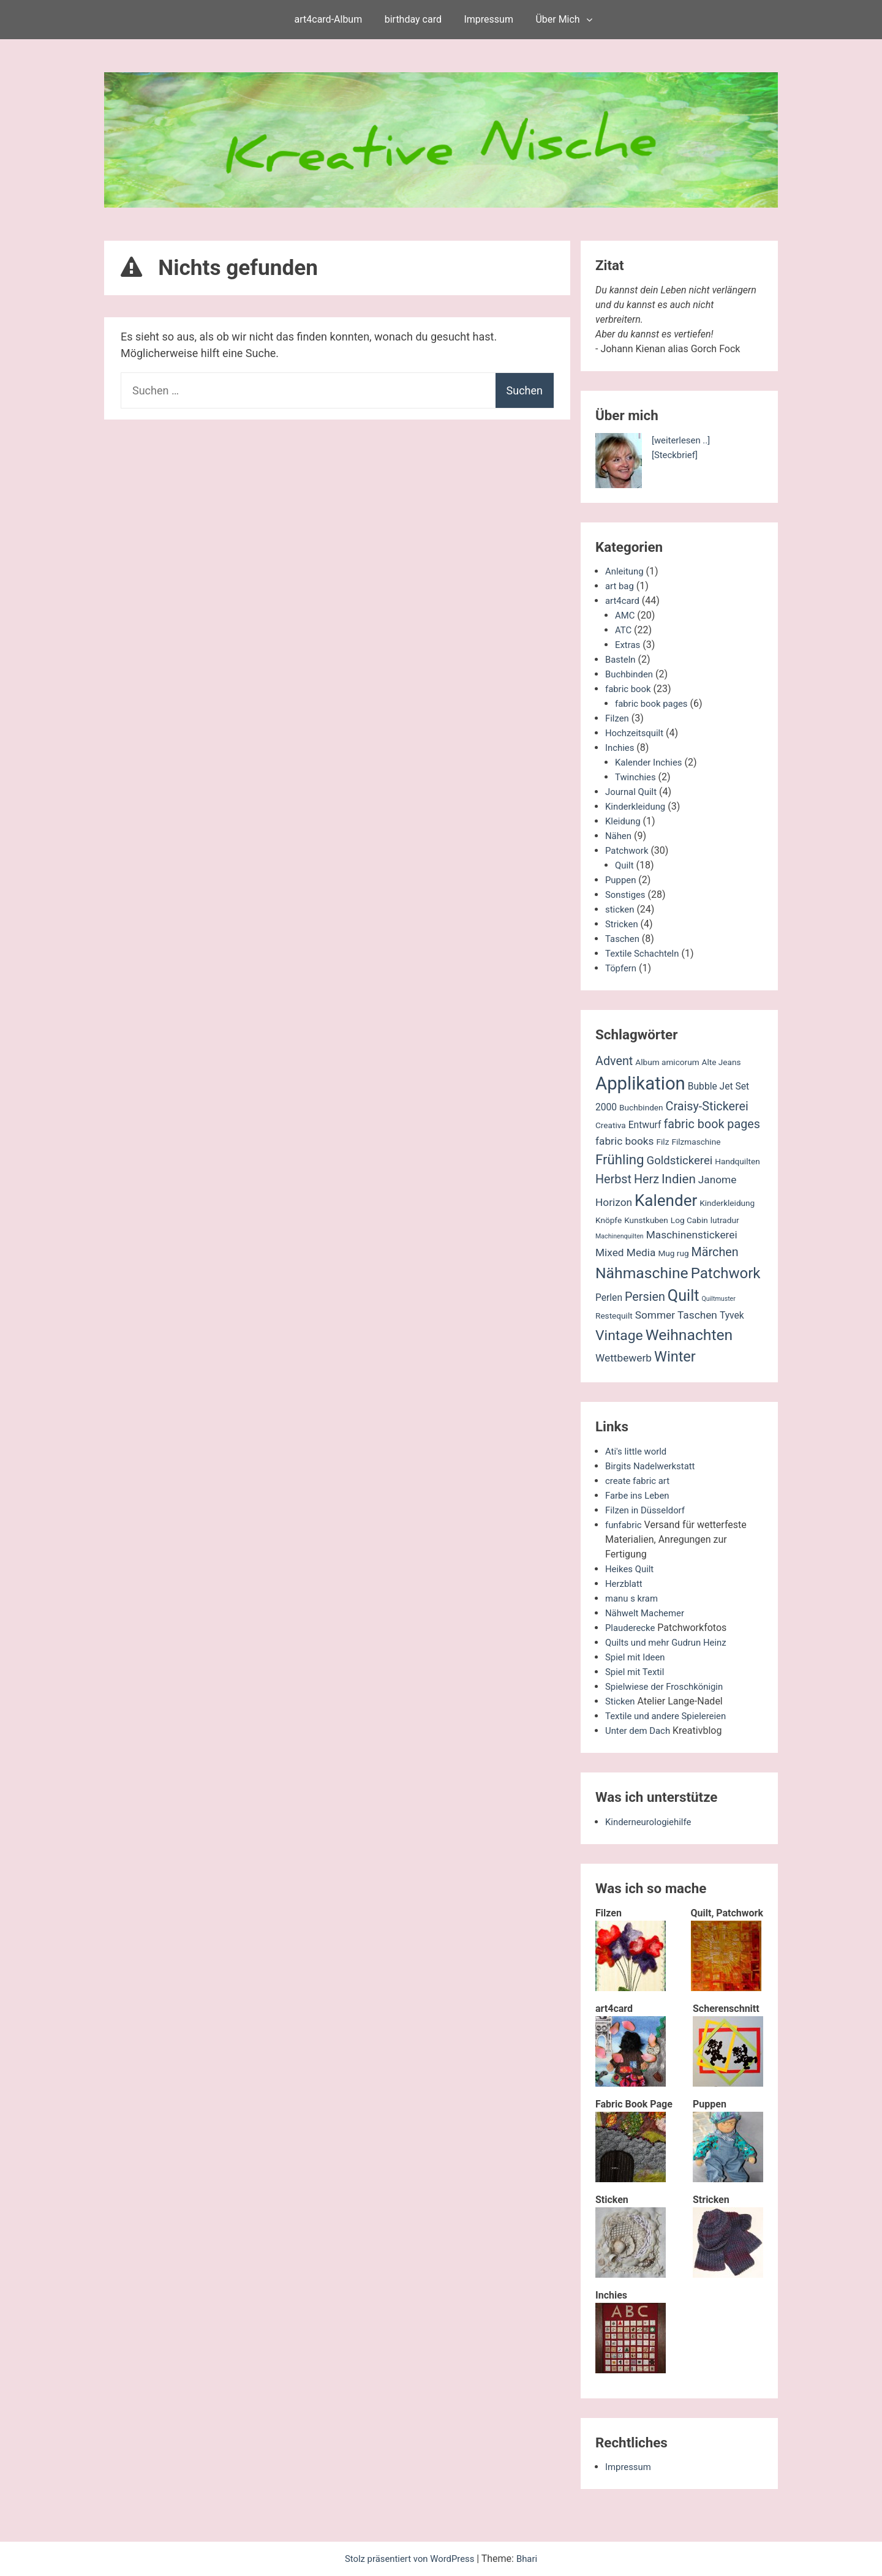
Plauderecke (632, 1627)
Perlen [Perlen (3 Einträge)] (608, 1297)
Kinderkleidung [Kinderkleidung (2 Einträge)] (727, 1203)
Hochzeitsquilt (636, 733)
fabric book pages (654, 703)
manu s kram (633, 1598)
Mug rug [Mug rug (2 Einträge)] (673, 1253)
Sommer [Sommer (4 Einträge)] (655, 1315)
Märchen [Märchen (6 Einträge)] (715, 1252)
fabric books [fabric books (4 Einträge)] (624, 1141)
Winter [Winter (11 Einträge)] (675, 1356)
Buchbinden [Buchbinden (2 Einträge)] (641, 1107)
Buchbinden (631, 674)
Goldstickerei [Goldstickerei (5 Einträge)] (680, 1160)
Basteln (621, 659)
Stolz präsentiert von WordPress (410, 2558)
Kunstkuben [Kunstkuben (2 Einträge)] (646, 1220)
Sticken (621, 1701)
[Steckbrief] (676, 455)
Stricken (623, 924)
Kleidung (624, 821)
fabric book (629, 689)
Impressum (488, 19)
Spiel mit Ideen (637, 1657)
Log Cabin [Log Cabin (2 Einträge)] (689, 1220)
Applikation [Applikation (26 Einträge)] (640, 1083)
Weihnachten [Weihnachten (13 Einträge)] (689, 1335)
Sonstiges (627, 894)
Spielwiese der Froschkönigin (668, 1686)
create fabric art (639, 1480)
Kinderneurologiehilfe (651, 1822)
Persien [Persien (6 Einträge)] (645, 1297)
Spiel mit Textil (637, 1672)
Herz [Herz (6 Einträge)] (646, 1179)
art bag (620, 586)
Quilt (625, 865)
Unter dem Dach (640, 1730)
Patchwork (628, 850)
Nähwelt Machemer (647, 1613)
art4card (623, 600)
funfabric (624, 1525)
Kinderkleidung (637, 806)
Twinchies (637, 777)
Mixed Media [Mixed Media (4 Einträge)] (625, 1252)
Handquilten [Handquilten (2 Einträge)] (737, 1161)
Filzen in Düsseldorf (648, 1510)
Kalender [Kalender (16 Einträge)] (666, 1200)
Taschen (623, 938)
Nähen (619, 836)
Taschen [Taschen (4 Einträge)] (697, 1315)
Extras (628, 644)
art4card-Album (329, 19)
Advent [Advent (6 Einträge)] (614, 1061)
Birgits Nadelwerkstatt (653, 1466)
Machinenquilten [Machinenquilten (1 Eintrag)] (619, 1236)
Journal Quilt (632, 791)
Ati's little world (638, 1451)
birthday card (413, 19)
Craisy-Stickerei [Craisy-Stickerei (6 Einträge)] (707, 1106)
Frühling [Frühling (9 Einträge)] (619, 1159)
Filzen (618, 718)
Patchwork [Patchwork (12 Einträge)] (726, 1273)
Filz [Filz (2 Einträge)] (662, 1142)
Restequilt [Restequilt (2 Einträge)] (614, 1315)
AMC (625, 615)
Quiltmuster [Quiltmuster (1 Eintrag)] (719, 1299)
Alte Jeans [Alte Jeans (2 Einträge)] (721, 1062)
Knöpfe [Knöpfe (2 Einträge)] (608, 1220)
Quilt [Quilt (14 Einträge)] (683, 1296)
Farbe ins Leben (639, 1495)
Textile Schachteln (645, 953)
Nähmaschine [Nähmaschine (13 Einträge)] (641, 1273)
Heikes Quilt (631, 1569)
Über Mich (557, 19)
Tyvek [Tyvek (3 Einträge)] (732, 1315)
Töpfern (622, 968)
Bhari (532, 2558)
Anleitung (625, 571)
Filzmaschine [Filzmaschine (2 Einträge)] (695, 1142)
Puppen (621, 880)
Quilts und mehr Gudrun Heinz (670, 1642)
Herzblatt (625, 1583)
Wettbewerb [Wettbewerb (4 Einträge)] (623, 1358)
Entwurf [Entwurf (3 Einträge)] (645, 1125)
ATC (624, 630)
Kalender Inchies (651, 762)
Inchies (620, 747)
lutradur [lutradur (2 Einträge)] (724, 1220)
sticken (620, 909)
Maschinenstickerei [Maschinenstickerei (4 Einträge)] (691, 1235)
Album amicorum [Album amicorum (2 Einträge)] (667, 1062)
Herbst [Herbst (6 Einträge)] (613, 1179)
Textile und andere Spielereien (670, 1716)
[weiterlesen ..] (683, 440)
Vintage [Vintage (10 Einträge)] (619, 1335)
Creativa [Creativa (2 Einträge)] (610, 1125)
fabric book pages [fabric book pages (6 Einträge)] (711, 1124)
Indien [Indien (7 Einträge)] (679, 1179)
